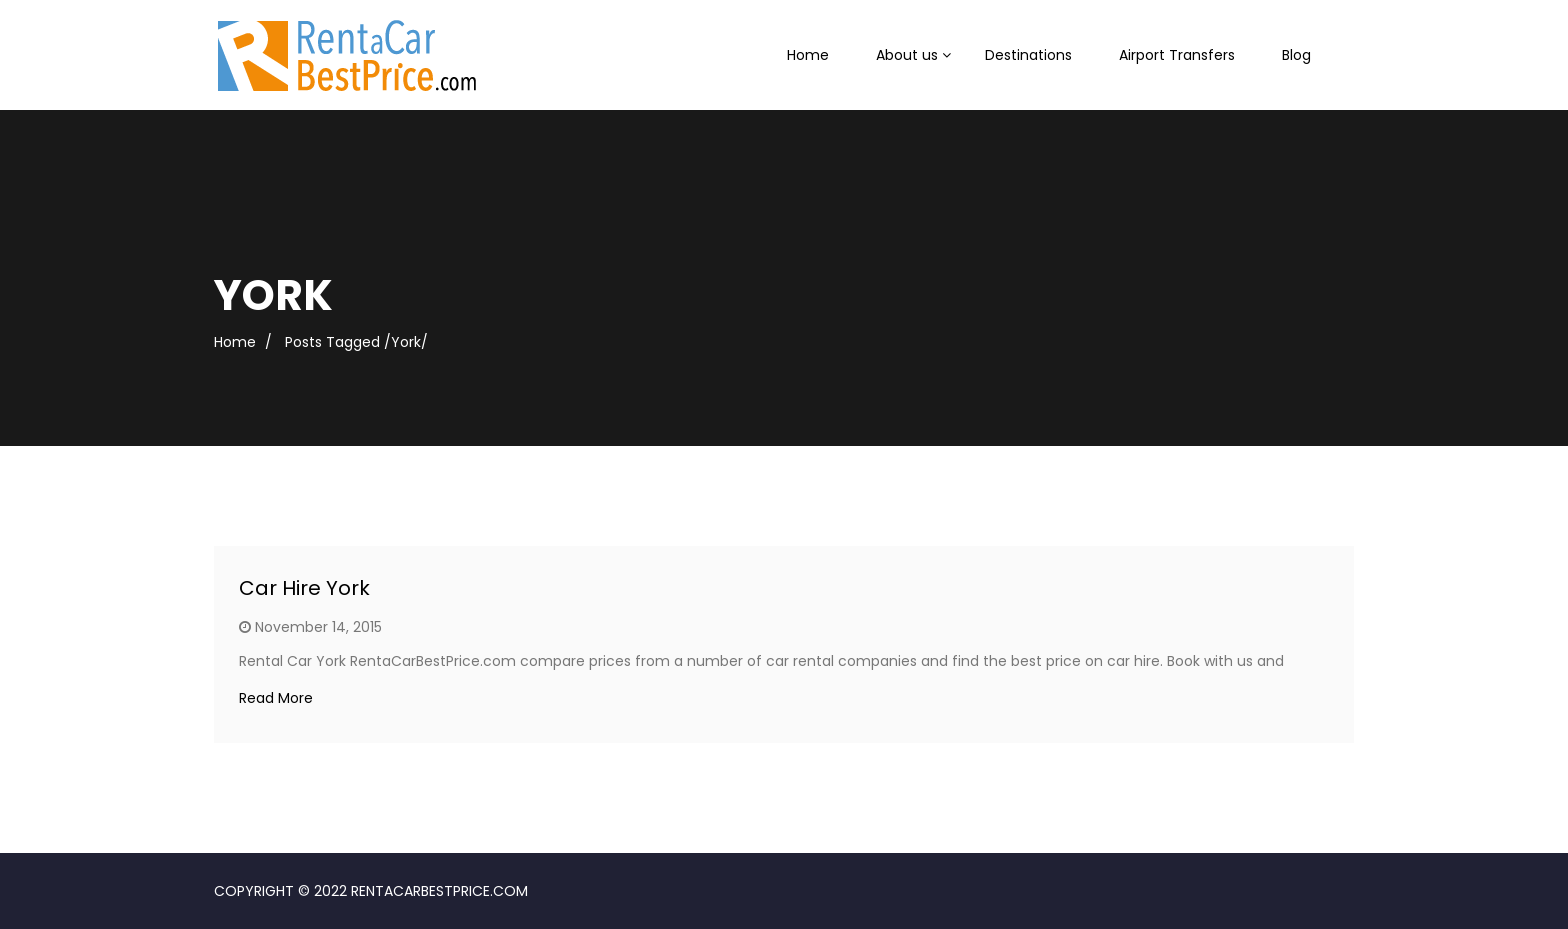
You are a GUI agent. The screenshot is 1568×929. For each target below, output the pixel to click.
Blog (1296, 55)
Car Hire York (304, 588)
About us (907, 55)
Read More (276, 698)
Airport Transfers (1177, 55)
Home (808, 55)
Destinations (1028, 55)
